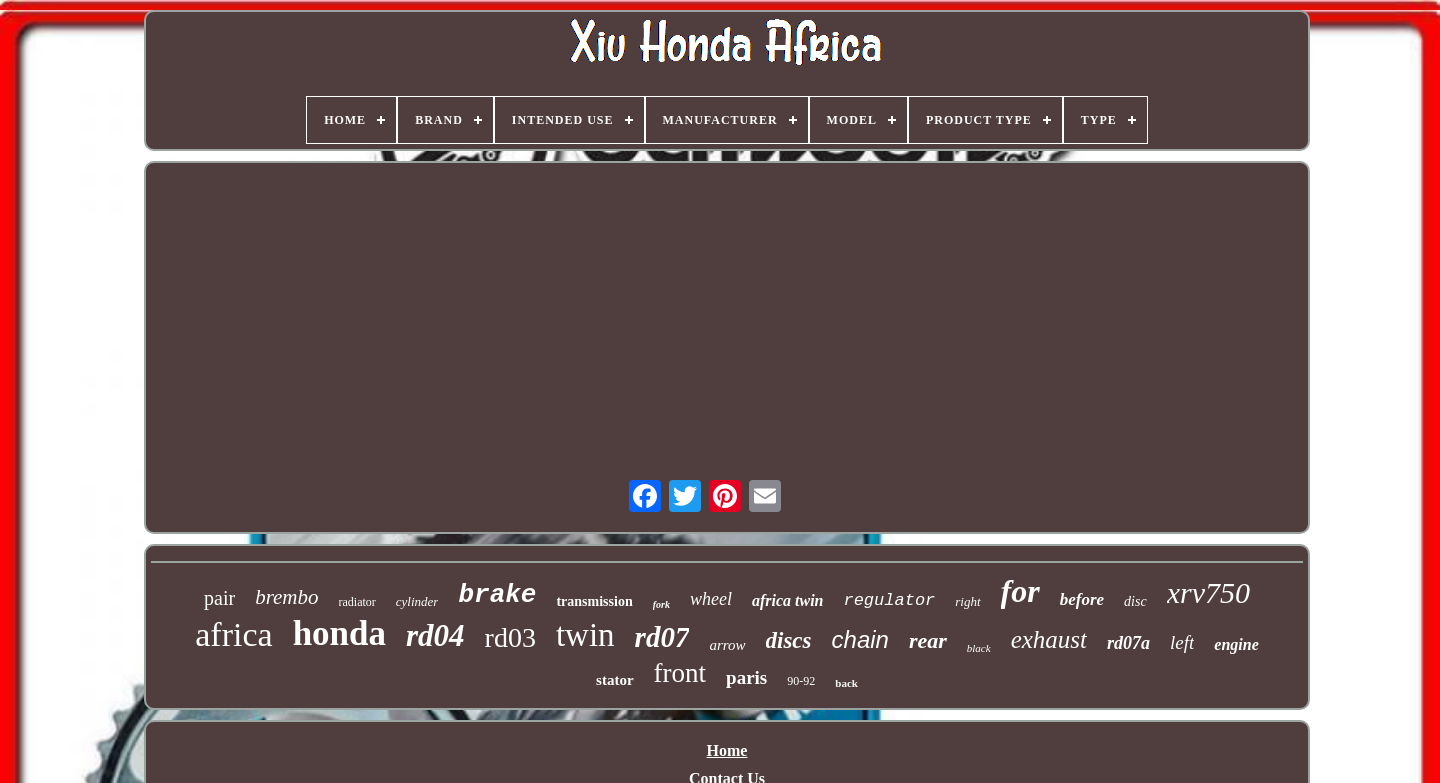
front (680, 673)
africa (233, 634)
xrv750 (1208, 592)
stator (615, 680)
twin (585, 635)
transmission (594, 601)
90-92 (801, 681)
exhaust (1049, 639)
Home (727, 750)
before (1082, 599)
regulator (889, 600)
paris (746, 677)
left (1182, 642)
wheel (711, 599)
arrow (727, 645)
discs (789, 640)
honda (339, 633)
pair (219, 598)
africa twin (788, 600)
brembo (286, 597)
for (1020, 591)
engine (1236, 644)
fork (661, 604)
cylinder (417, 601)
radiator (357, 602)
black (979, 648)
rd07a (1128, 643)
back (846, 683)
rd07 (662, 637)
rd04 (435, 635)
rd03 (510, 637)
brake (497, 595)
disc (1135, 601)
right (967, 601)
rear (928, 640)
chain (860, 639)
